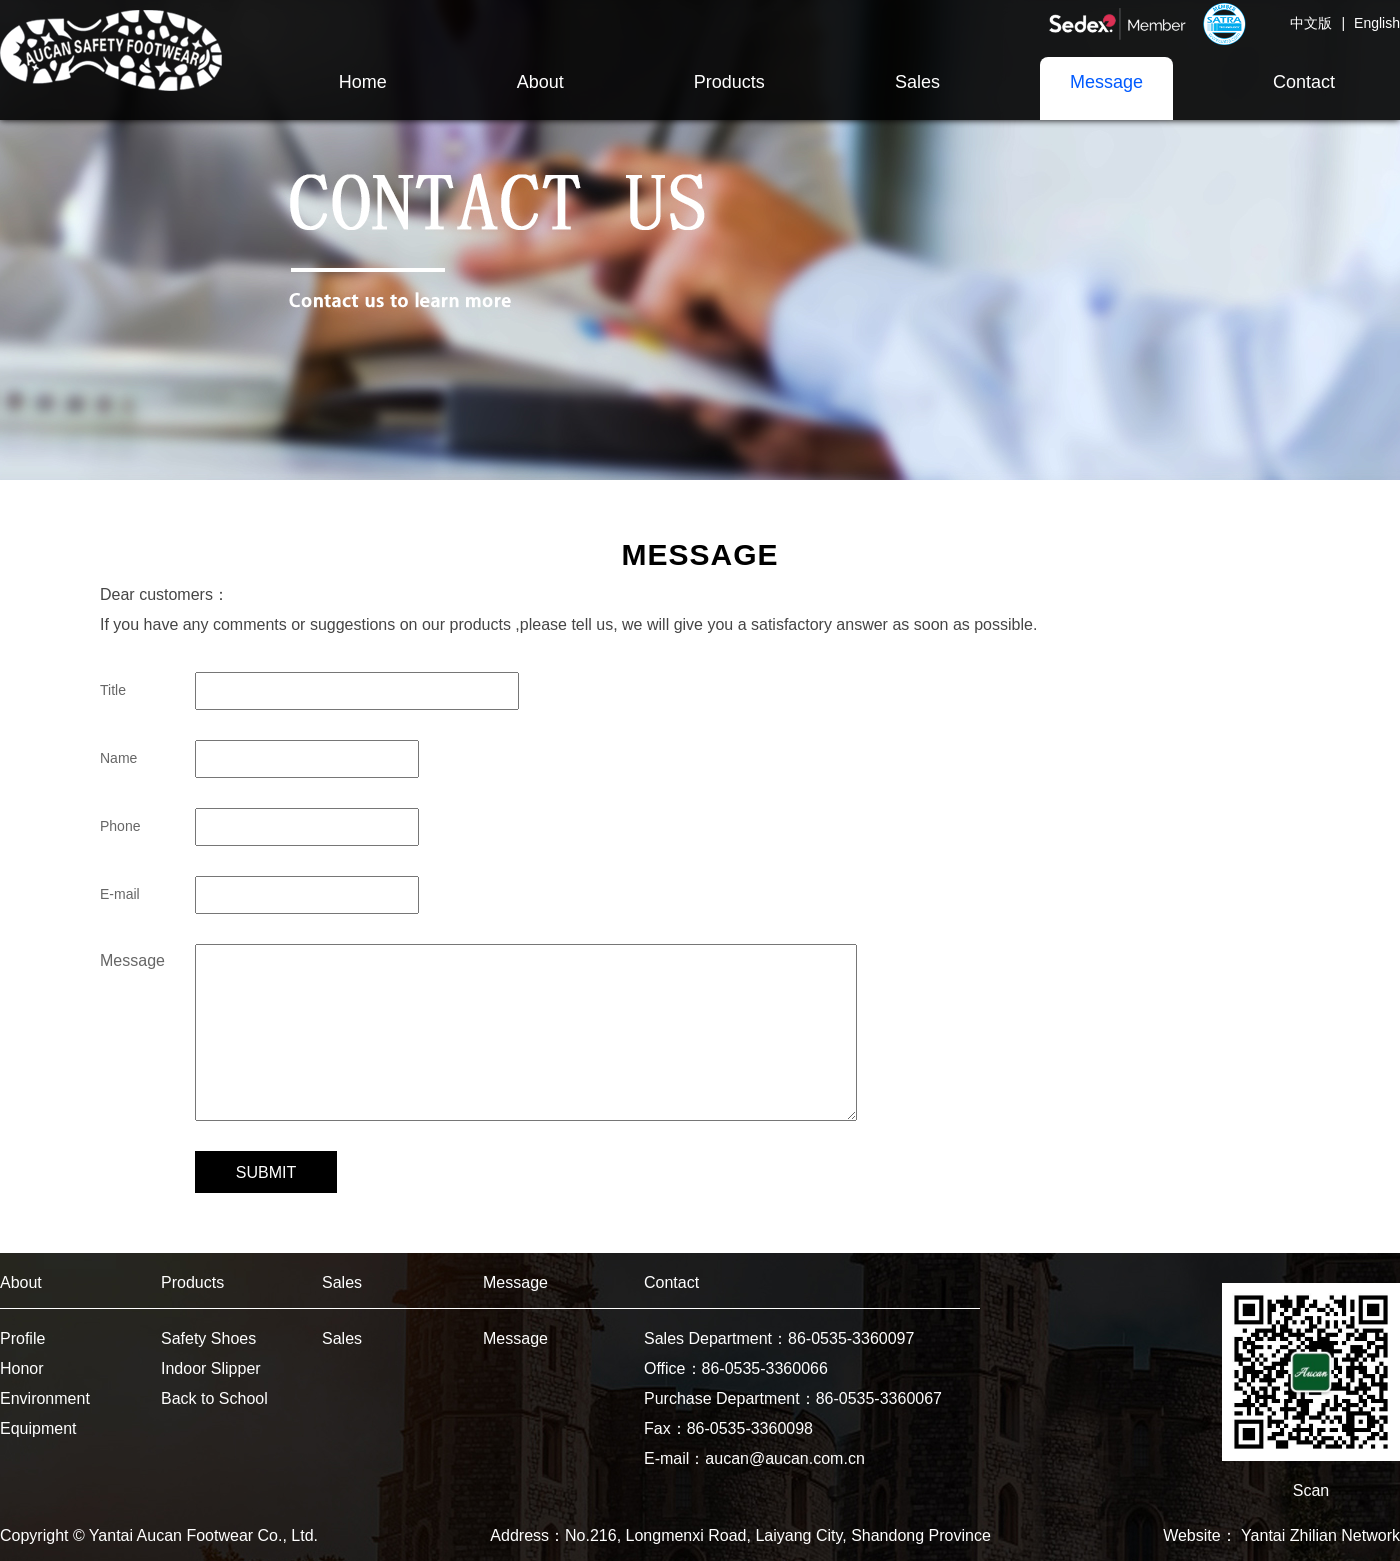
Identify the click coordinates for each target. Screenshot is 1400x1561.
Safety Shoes (208, 1338)
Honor (22, 1368)
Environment (45, 1398)
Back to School (214, 1398)
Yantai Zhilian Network (1320, 1535)
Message (515, 1282)
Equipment (38, 1428)
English (1377, 23)
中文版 (1311, 23)
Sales (342, 1282)
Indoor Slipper (211, 1368)
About (21, 1282)
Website (1192, 1535)
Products (192, 1282)
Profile (22, 1338)
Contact (671, 1282)
